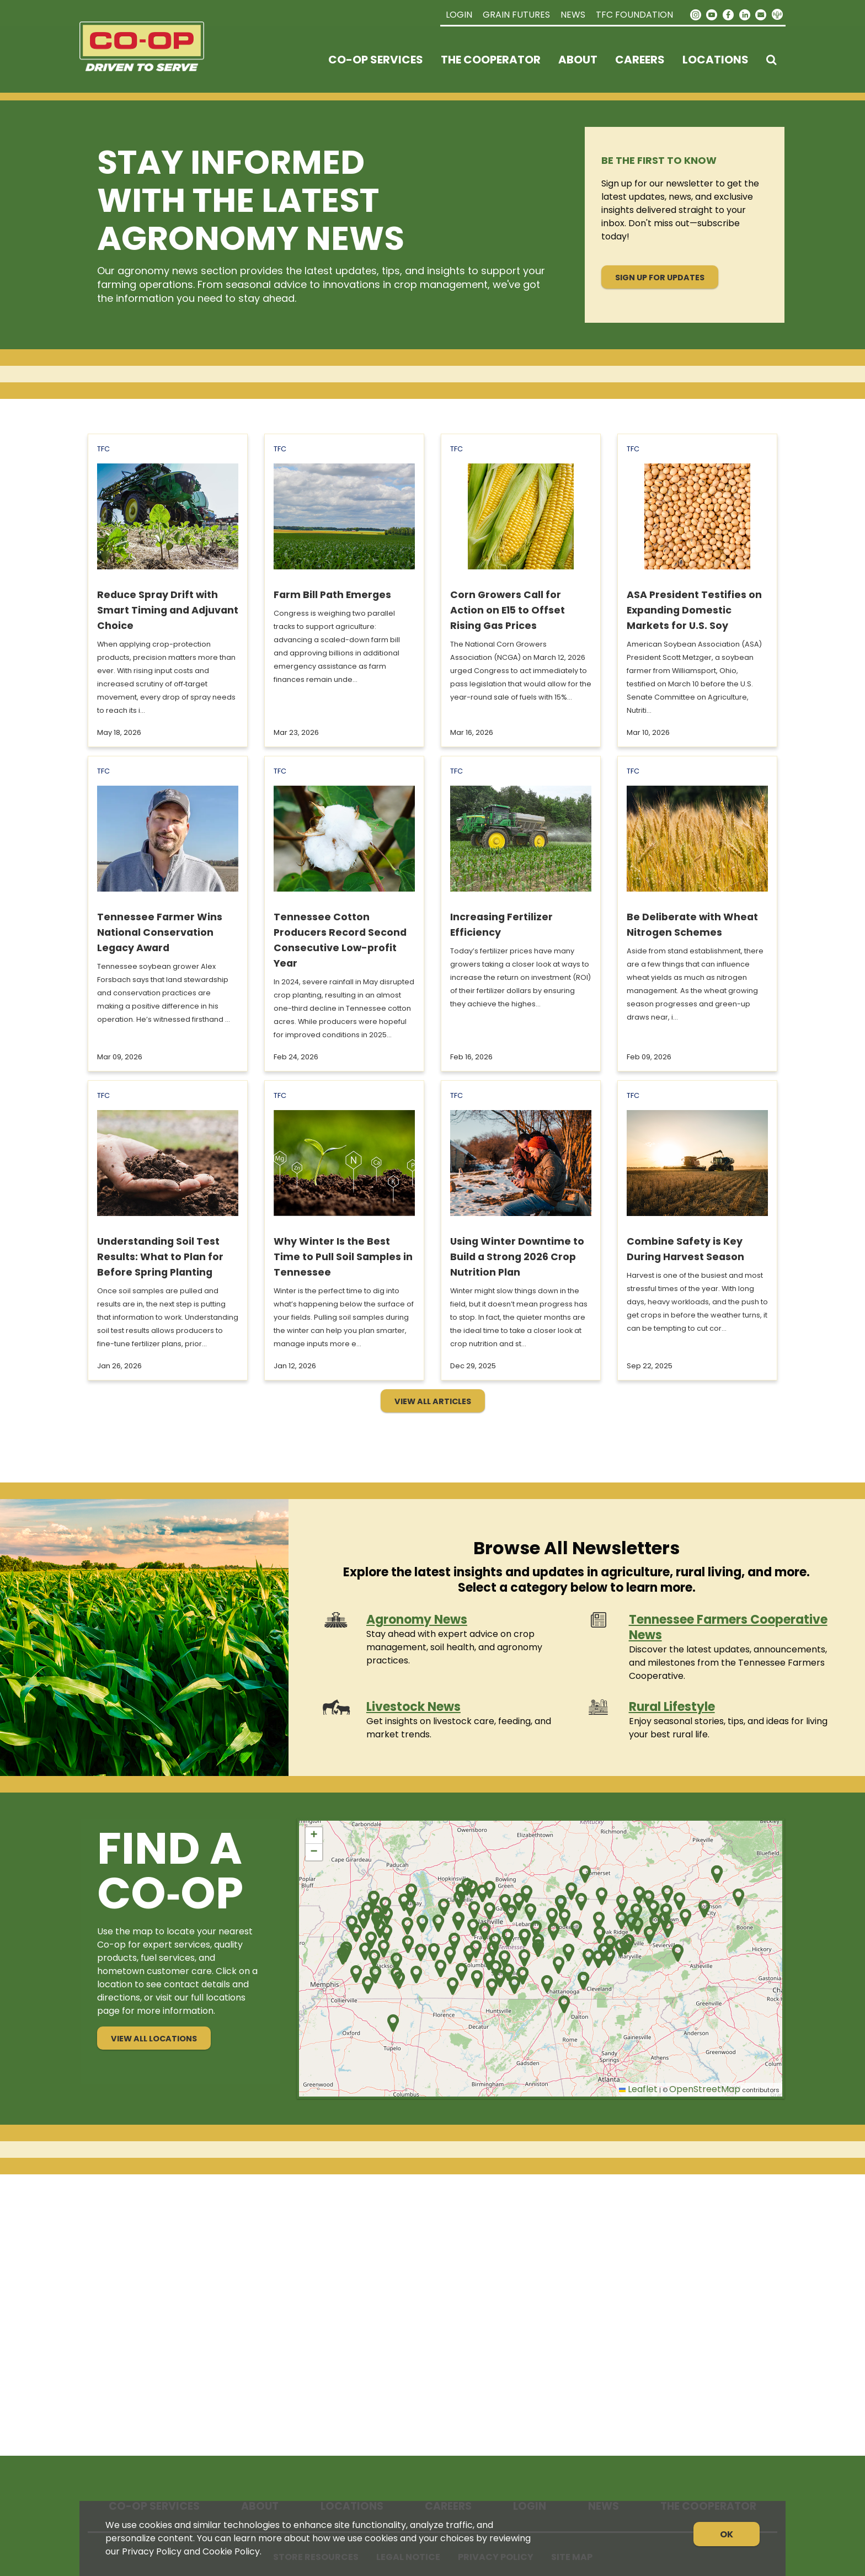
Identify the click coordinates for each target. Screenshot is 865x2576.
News (572, 14)
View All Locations (154, 2038)
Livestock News (413, 1706)
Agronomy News (416, 1619)
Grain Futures (516, 14)
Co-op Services (375, 59)
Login (459, 14)
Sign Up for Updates (659, 277)
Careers (640, 59)
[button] (472, 1889)
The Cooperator (491, 59)
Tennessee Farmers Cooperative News (728, 1627)
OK (726, 2534)
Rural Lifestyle (672, 1706)
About (577, 59)
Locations (715, 59)
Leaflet (638, 2089)
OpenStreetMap (704, 2089)
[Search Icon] (771, 60)
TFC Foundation (634, 14)
